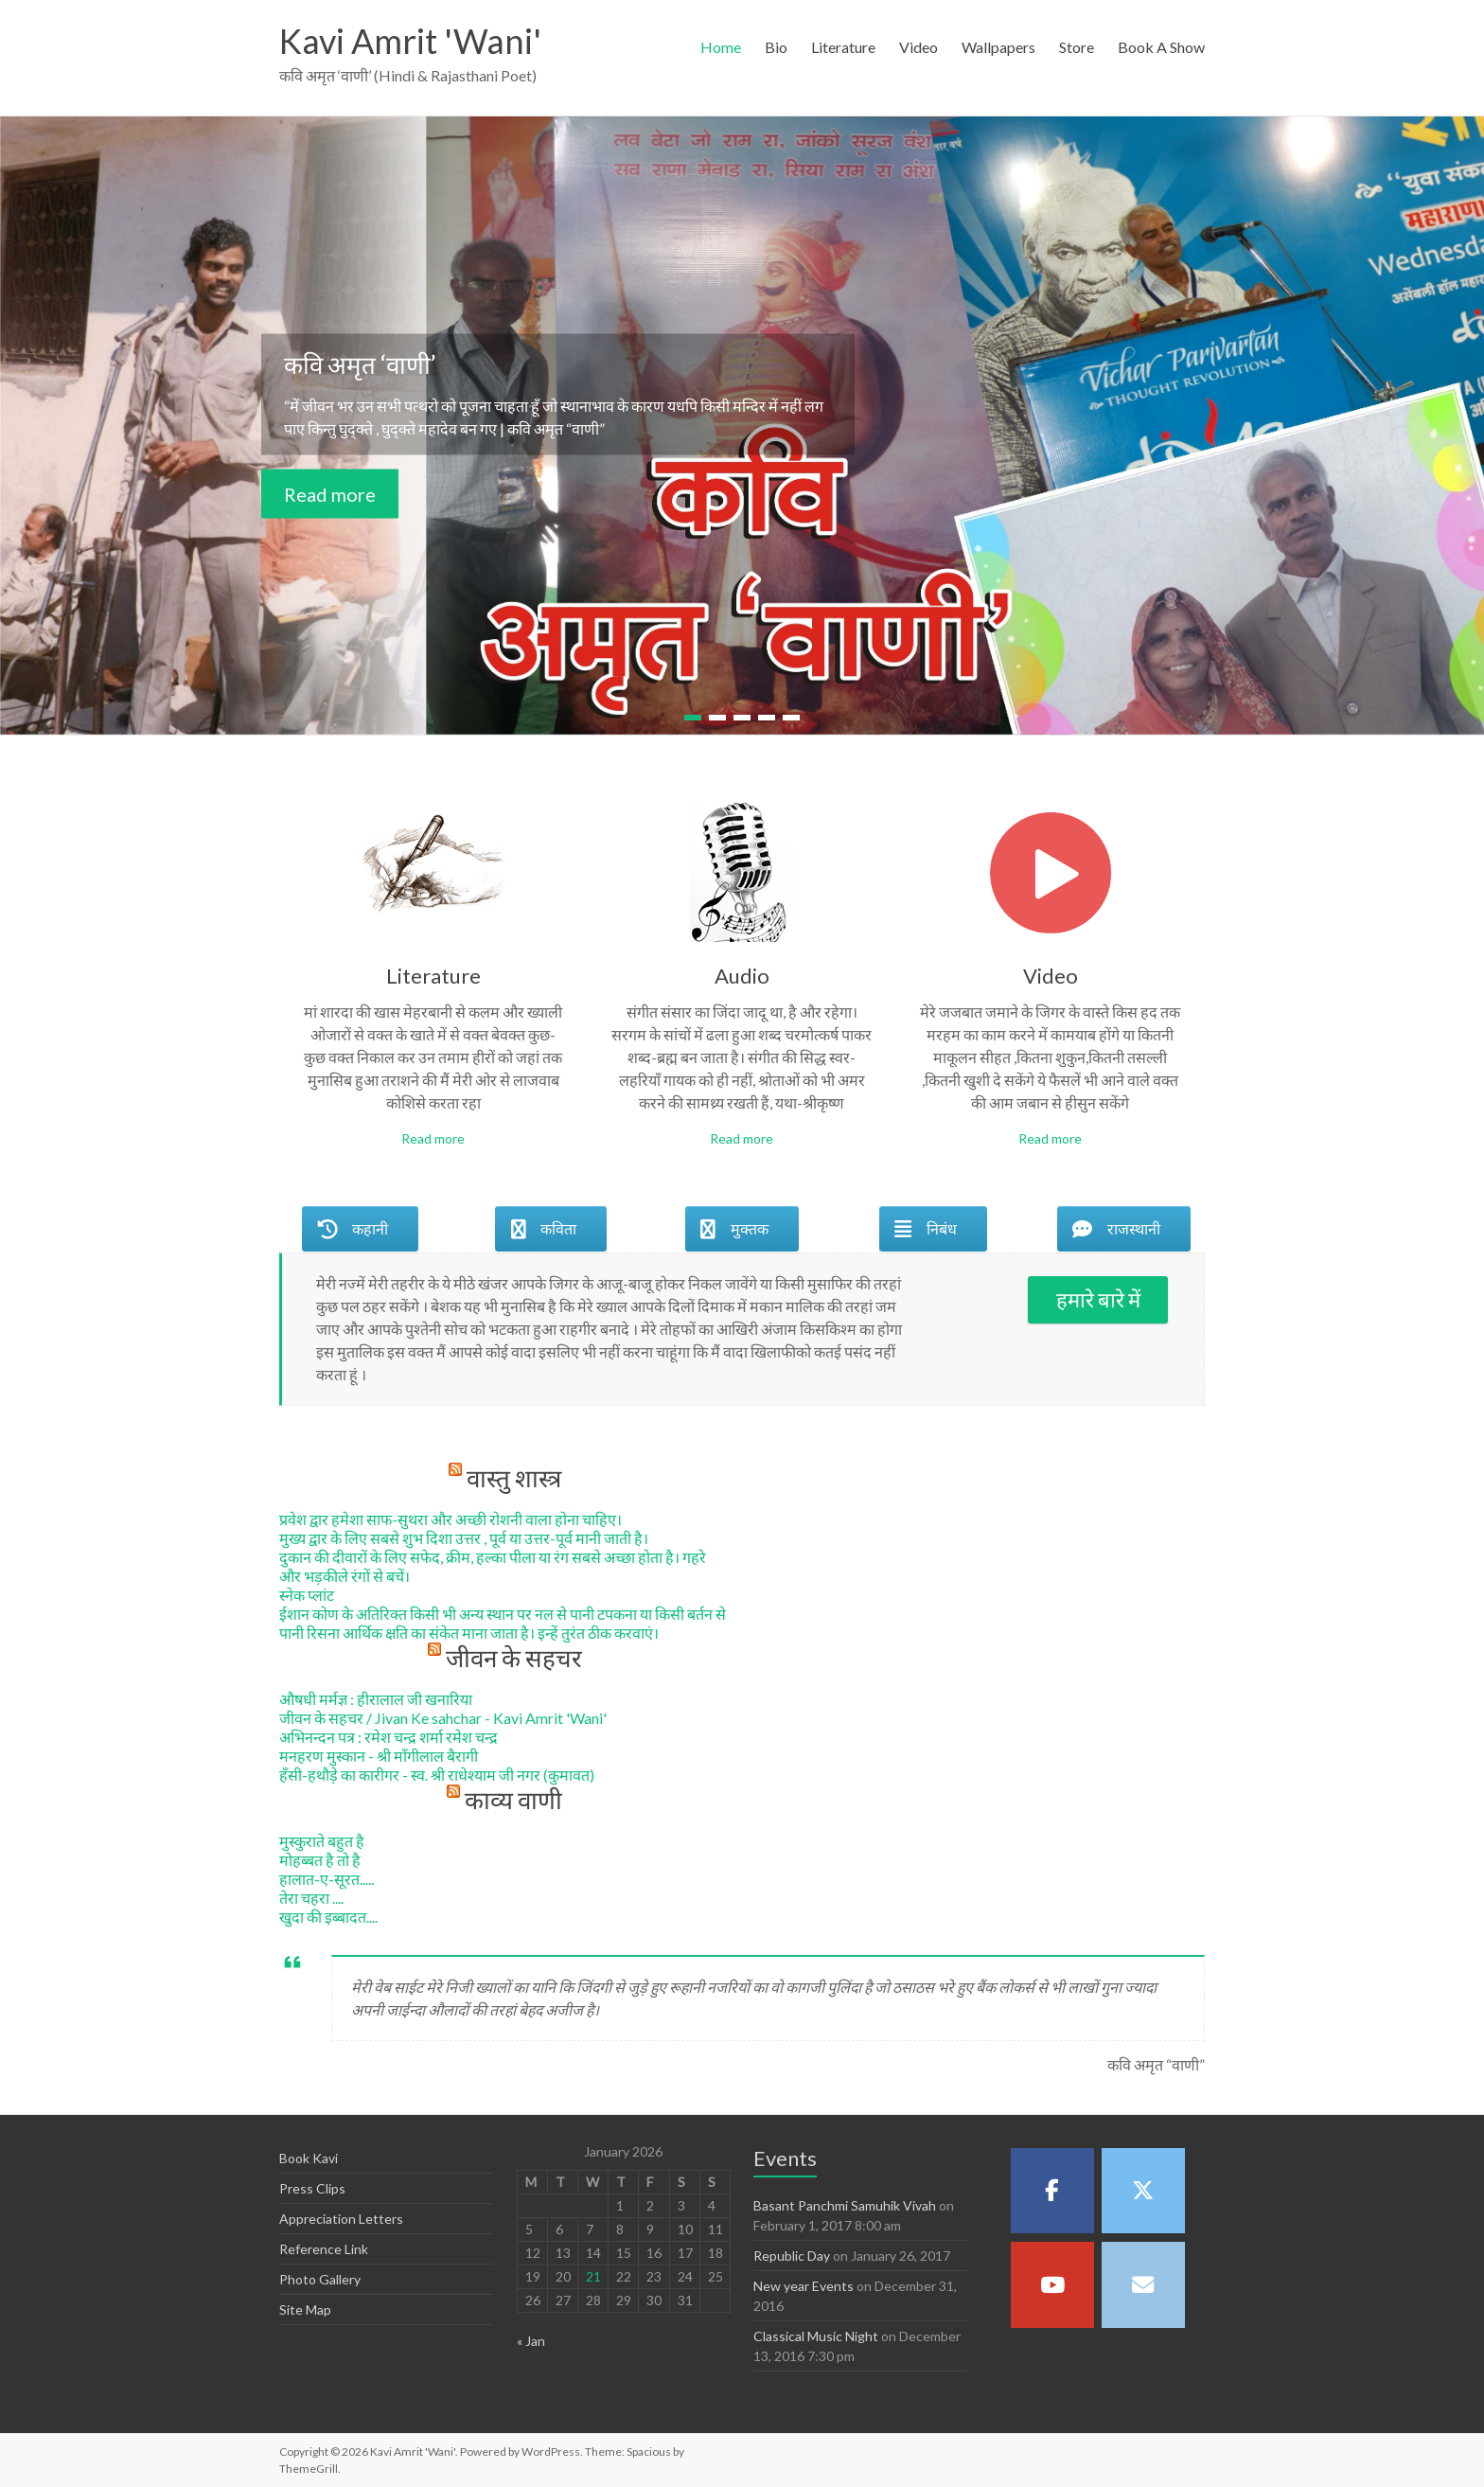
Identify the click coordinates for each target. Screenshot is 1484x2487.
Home (720, 47)
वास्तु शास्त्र (514, 1478)
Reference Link (323, 2249)
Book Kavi (308, 2158)
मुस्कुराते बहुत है (321, 1841)
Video (918, 47)
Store (1076, 47)
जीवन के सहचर (514, 1658)
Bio (776, 47)
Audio (742, 975)
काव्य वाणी (513, 1800)
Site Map (305, 2309)
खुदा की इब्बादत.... (328, 1917)
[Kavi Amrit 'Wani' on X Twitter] (1143, 2190)
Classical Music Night (815, 2336)
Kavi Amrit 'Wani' (410, 41)
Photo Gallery (320, 2279)
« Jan (531, 2341)
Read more (330, 493)
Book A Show (1161, 47)
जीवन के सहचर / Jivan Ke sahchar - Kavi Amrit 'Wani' (443, 1718)
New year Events (803, 2286)
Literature (843, 47)
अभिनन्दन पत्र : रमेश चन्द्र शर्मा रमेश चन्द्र (388, 1737)
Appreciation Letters (341, 2219)
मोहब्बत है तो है (320, 1860)
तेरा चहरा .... (311, 1898)
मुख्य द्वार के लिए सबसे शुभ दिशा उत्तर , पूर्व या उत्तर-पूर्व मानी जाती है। (463, 1538)
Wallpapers (998, 47)
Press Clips (312, 2188)
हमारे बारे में (1098, 1299)
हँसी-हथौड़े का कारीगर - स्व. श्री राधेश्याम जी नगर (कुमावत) (436, 1775)
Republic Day (791, 2255)
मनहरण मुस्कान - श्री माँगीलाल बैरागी (378, 1756)
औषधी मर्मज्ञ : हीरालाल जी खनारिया (375, 1699)
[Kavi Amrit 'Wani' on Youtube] (1052, 2284)
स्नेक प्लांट (306, 1595)
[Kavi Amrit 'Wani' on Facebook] (1052, 2190)
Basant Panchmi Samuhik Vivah (844, 2205)
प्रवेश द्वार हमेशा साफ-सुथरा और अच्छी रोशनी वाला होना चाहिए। (450, 1519)
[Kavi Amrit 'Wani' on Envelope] (1143, 2284)
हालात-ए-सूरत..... (326, 1879)
